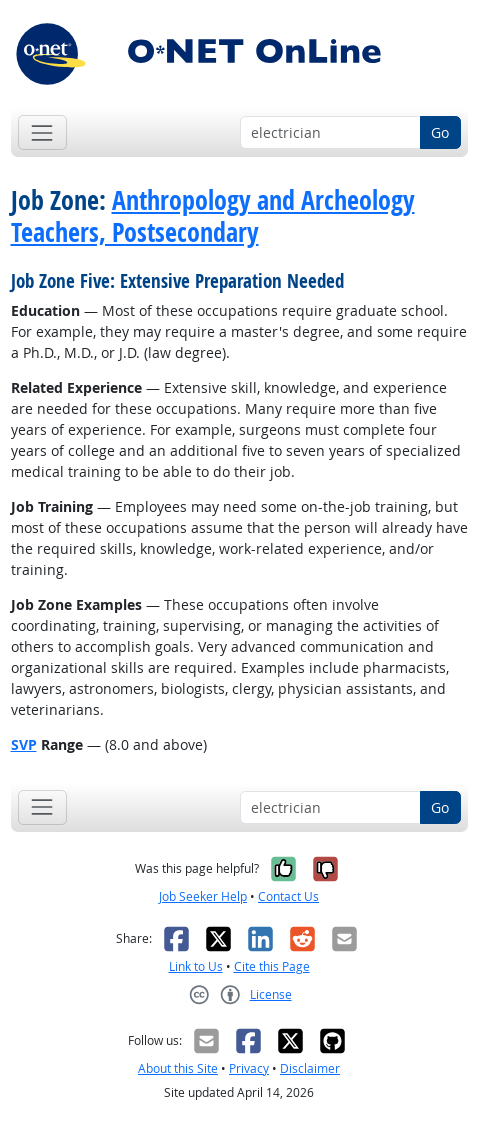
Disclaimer (310, 1068)
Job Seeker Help (203, 896)
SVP (24, 744)
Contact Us (288, 896)
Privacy (249, 1068)
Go (440, 132)
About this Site (178, 1068)
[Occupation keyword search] (330, 133)
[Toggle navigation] (42, 132)
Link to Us (196, 966)
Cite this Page (272, 966)
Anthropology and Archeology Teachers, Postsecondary (213, 216)
